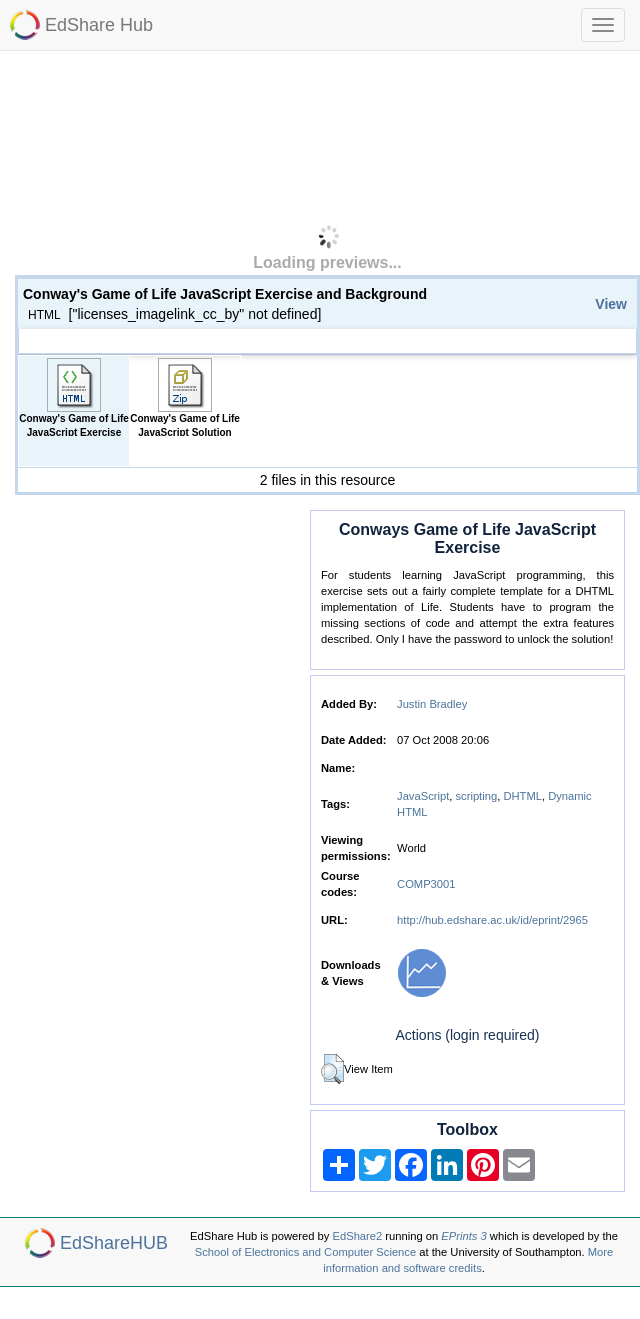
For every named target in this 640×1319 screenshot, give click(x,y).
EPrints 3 (463, 1236)
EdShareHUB (114, 1243)
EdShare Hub (99, 25)
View (611, 304)
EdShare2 (358, 1236)
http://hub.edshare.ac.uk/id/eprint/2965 (492, 920)
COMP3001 (426, 884)
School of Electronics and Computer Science (305, 1252)
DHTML (522, 796)
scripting (477, 796)
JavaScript (423, 796)
